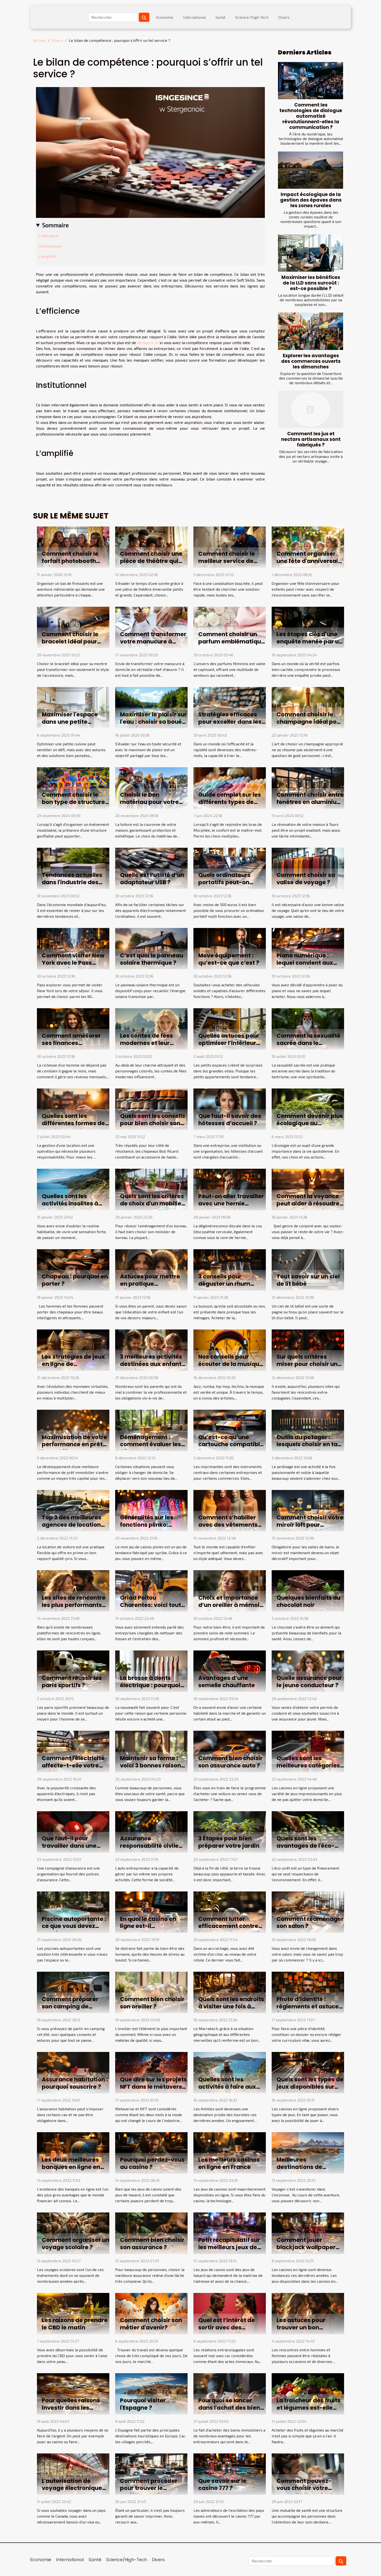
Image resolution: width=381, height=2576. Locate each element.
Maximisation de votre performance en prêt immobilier (74, 1444)
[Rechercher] (113, 17)
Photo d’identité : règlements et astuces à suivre (309, 2006)
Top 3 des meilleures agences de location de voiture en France (71, 1525)
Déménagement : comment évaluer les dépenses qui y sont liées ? (150, 1448)
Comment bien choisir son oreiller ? (152, 2002)
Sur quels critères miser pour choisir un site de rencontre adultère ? (307, 1367)
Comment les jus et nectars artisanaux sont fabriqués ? (311, 439)
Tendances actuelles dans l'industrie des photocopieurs (72, 882)
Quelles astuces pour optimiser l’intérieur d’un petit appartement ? (228, 1046)
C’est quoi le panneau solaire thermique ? (151, 959)
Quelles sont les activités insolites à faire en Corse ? (70, 1203)
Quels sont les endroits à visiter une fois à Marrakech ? (231, 2006)
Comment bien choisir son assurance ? (152, 2243)
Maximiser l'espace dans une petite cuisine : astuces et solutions (70, 725)
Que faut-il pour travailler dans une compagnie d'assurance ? (69, 1849)
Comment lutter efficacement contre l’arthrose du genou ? (229, 1926)
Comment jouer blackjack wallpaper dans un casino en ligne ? (306, 2251)
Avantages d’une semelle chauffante (226, 1681)
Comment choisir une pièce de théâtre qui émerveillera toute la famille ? (151, 564)
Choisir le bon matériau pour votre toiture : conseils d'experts (149, 805)
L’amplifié (47, 256)
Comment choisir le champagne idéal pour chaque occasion (310, 722)
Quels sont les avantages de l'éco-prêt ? (306, 1846)
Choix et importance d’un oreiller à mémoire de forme (232, 1605)
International (194, 17)
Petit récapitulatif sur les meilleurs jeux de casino (229, 2247)
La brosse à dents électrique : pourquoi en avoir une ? (150, 1685)
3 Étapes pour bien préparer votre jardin (229, 1842)
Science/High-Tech (251, 17)
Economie (164, 17)
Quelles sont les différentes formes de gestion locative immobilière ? (73, 1127)
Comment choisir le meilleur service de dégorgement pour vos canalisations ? (231, 564)
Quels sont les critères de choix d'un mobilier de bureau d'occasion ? (153, 1203)
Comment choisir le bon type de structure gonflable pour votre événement (73, 805)
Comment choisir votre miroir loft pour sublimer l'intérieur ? (310, 1525)
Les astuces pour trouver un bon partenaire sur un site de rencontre (308, 2331)
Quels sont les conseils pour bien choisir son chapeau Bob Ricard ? (152, 1123)
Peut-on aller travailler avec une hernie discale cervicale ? (231, 1203)
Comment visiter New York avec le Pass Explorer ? (73, 963)
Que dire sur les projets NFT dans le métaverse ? (153, 2087)
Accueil (39, 40)
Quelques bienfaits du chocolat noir (308, 1601)
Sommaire (55, 225)
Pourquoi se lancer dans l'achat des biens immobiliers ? (230, 2408)
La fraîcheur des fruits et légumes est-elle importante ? (308, 2408)
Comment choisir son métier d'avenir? (151, 2323)
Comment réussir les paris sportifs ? (72, 1681)
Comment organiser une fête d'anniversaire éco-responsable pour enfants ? (310, 564)
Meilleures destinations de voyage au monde (303, 2167)
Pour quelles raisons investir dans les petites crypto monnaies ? (71, 2411)
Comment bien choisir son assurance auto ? (230, 1761)
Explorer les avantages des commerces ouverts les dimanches (311, 361)
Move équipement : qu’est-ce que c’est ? (228, 959)
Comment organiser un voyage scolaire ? (75, 2243)
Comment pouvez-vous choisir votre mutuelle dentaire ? (305, 2488)
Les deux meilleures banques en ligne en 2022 (71, 2167)
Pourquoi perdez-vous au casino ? (152, 2163)
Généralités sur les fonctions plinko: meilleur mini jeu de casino (148, 1528)
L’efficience (48, 235)
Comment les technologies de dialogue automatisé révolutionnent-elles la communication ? (310, 116)
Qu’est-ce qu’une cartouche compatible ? (230, 1444)
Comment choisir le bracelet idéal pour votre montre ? (70, 641)
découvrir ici (148, 342)
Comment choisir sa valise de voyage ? (306, 878)
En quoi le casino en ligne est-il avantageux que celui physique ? (151, 1930)
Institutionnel (51, 246)
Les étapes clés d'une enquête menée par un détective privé (309, 641)
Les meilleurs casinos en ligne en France (229, 2163)
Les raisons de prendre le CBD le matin (75, 2323)
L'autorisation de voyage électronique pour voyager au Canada (72, 2492)
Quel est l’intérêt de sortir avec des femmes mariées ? (226, 2327)
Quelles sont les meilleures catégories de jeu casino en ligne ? (310, 1765)
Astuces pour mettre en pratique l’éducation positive (150, 1284)
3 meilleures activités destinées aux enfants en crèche (152, 1364)
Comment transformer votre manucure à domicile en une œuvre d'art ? (153, 645)
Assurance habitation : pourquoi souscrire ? (75, 2083)
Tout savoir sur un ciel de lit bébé (308, 1280)
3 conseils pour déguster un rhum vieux (224, 1284)
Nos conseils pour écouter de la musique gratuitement (230, 1364)
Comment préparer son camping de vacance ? (70, 2006)
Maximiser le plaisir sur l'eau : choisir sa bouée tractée (153, 722)
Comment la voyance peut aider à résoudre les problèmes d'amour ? (310, 1207)
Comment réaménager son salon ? (310, 1922)
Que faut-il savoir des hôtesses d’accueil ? (229, 1119)
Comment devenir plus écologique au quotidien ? (310, 1123)
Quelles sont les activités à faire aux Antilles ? (227, 2087)
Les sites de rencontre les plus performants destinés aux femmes (73, 1605)
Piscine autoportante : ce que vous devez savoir (74, 1926)
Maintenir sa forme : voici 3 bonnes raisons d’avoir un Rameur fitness (152, 1769)
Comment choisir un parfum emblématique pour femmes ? (231, 641)
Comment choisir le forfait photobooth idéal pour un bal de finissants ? (70, 564)
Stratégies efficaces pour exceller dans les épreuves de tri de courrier (229, 725)
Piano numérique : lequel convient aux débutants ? (305, 963)
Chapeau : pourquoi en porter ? (75, 1280)
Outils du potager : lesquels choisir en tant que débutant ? (310, 1444)
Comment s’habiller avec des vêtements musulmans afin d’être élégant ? (231, 1528)
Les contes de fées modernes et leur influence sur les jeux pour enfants (150, 1046)
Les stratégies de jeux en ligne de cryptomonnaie (73, 1364)
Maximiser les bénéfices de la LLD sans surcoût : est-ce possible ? (310, 283)
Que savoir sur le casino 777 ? (222, 2484)
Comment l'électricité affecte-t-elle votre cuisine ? (73, 1765)
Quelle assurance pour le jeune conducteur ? (309, 1681)
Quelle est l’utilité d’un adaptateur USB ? (152, 878)
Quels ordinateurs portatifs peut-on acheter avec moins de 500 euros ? (231, 886)
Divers (284, 17)
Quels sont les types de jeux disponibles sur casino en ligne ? (310, 2087)
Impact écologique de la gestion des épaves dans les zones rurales (311, 200)
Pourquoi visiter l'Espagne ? (143, 2404)
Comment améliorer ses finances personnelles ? (71, 1043)
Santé (220, 17)
